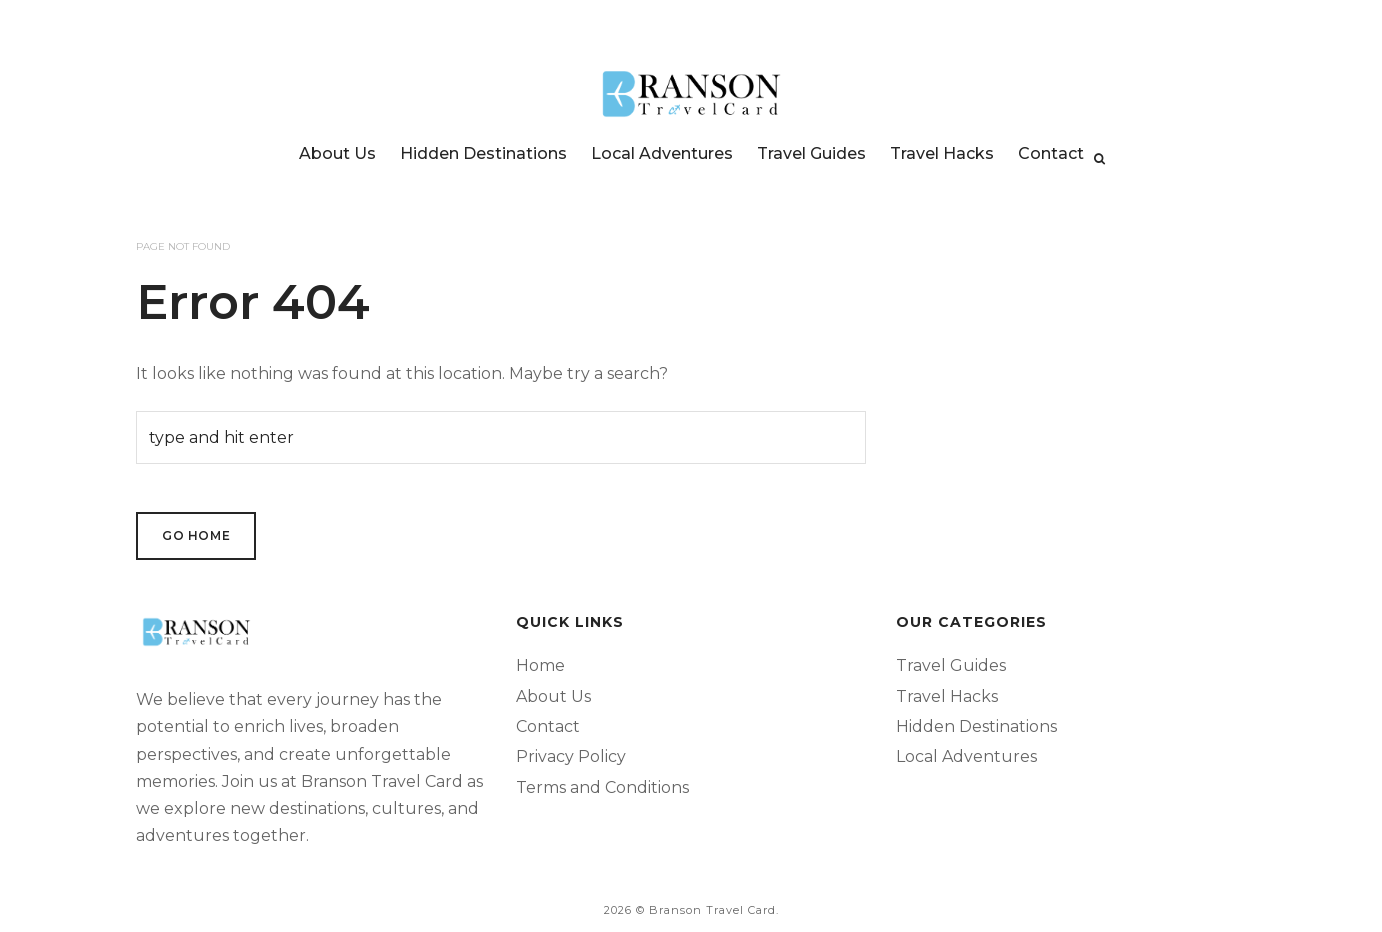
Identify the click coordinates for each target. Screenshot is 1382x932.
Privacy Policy (571, 756)
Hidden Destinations (483, 153)
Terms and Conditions (602, 787)
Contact (1051, 153)
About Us (337, 153)
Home (540, 665)
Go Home (196, 535)
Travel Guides (811, 153)
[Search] (1099, 159)
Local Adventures (662, 153)
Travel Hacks (942, 153)
